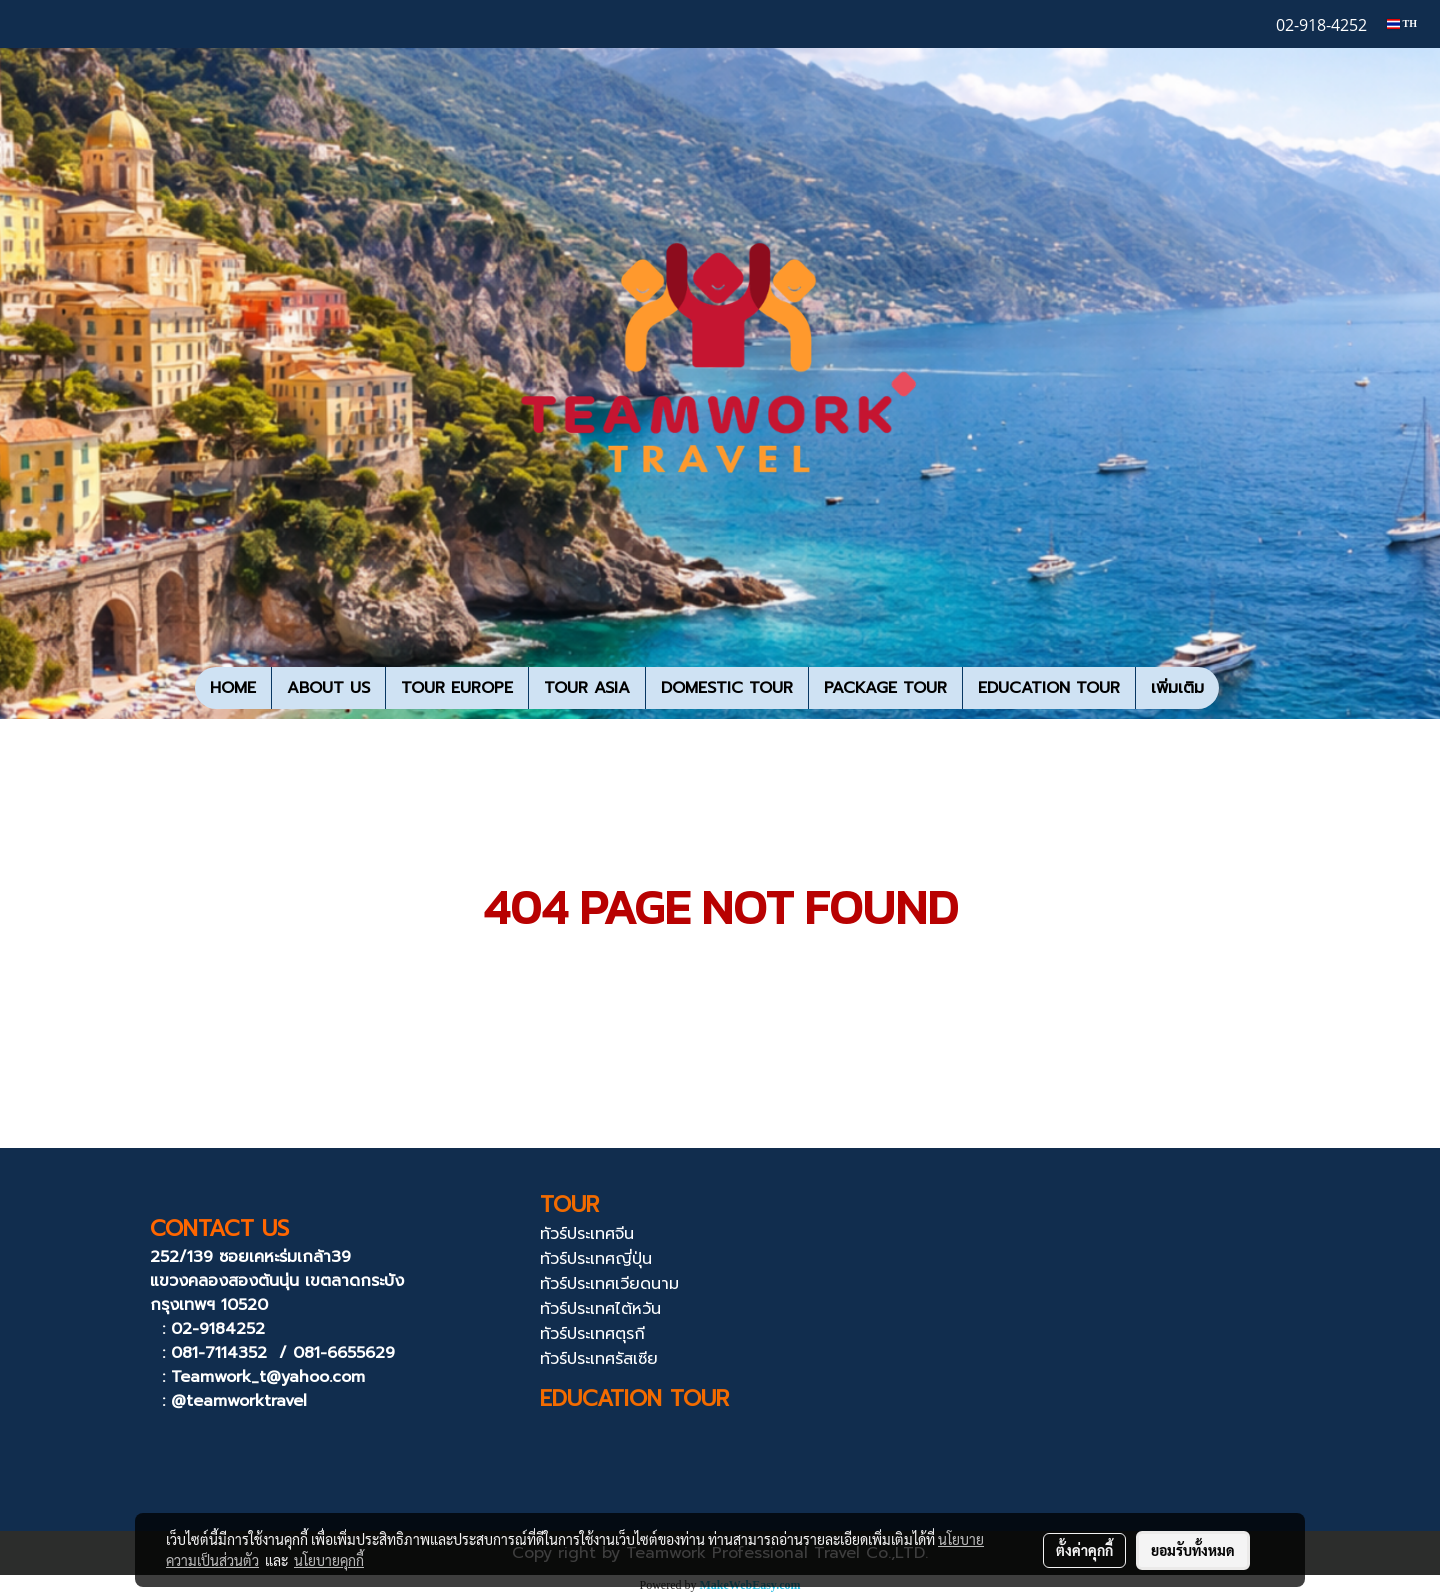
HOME (233, 688)
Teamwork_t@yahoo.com (268, 1377)
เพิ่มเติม (1177, 688)
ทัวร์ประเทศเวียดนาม (609, 1284)
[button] (1237, 688)
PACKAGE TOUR (885, 688)
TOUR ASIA (587, 688)
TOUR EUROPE (457, 688)
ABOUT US (328, 688)
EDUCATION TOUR (1049, 688)
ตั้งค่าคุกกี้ (1084, 1550)
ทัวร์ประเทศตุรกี (592, 1334)
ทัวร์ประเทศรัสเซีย (599, 1359)
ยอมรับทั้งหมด (1193, 1550)
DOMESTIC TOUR (727, 688)
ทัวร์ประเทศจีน (587, 1234)
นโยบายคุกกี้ (329, 1560)
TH (1402, 23)
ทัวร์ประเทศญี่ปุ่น (596, 1259)
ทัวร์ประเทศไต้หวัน (600, 1309)
